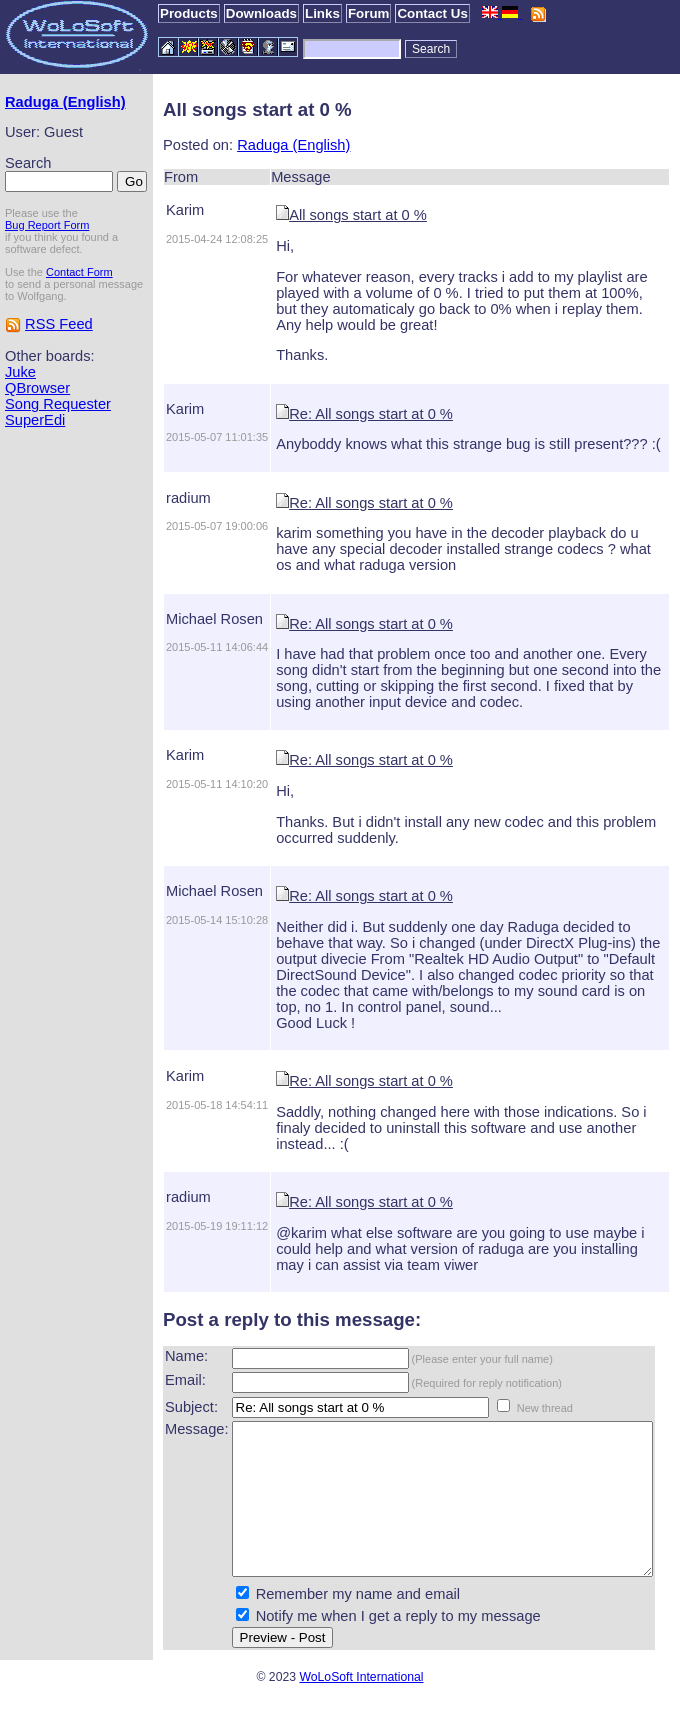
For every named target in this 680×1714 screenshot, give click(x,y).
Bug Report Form (47, 262)
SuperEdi (35, 469)
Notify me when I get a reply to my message (363, 1630)
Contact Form (79, 309)
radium (153, 498)
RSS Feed (59, 373)
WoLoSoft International (361, 1691)
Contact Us (432, 13)
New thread (510, 1392)
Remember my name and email (323, 1608)
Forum (368, 13)
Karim (150, 210)
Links (322, 13)
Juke (20, 421)
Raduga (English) (36, 110)
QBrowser (37, 437)
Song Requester (58, 453)
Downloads (261, 13)
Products (189, 13)
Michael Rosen (179, 619)
